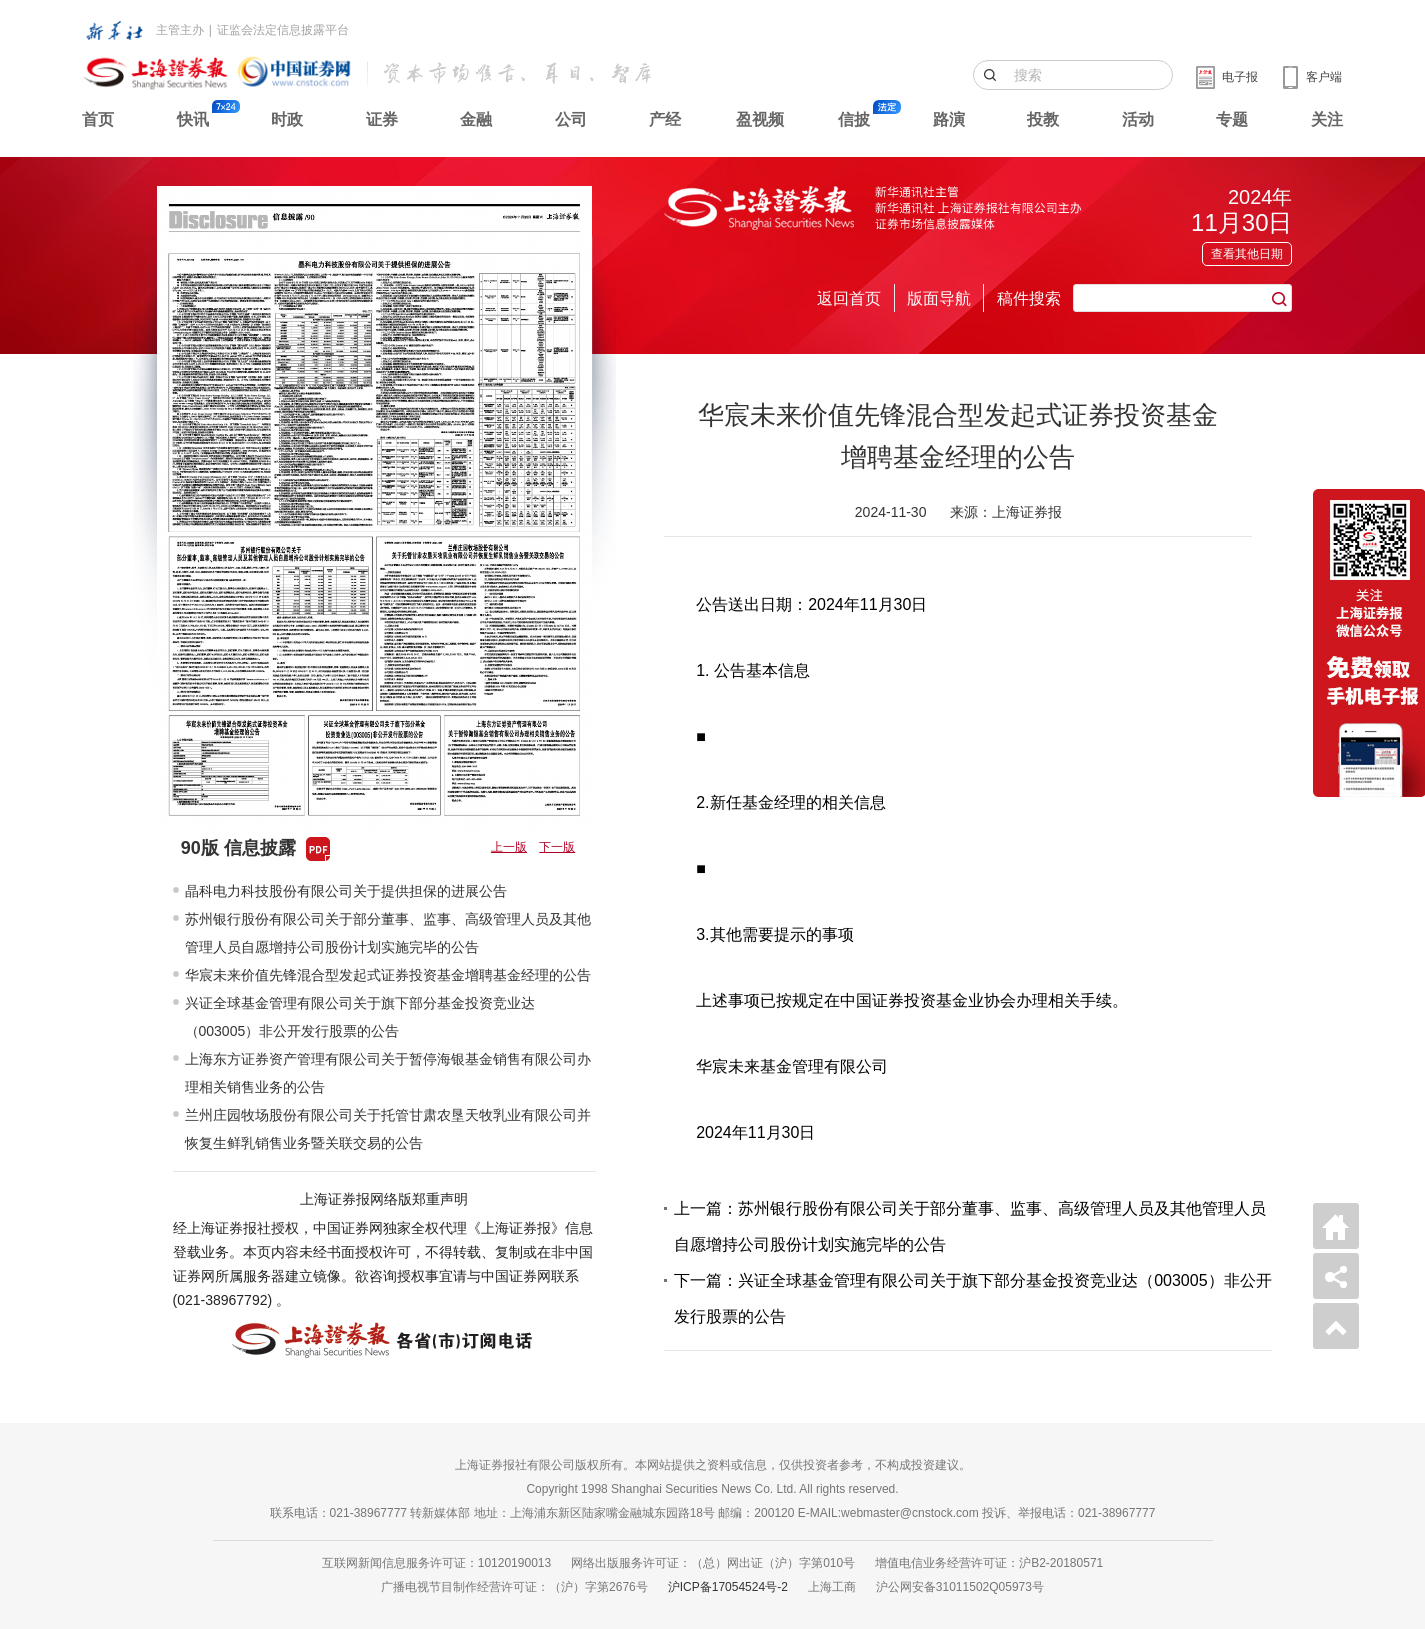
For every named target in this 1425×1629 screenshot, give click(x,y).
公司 (571, 119)
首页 (98, 119)
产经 (665, 119)
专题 (1232, 119)
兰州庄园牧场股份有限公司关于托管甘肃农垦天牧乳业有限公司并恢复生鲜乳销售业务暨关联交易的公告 (388, 1129)
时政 (287, 119)
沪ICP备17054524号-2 (728, 1587)
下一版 (557, 847)
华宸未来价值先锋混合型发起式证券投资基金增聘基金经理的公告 (388, 975)
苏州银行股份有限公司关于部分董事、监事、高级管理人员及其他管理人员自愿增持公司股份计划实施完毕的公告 (388, 933)
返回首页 (849, 298)
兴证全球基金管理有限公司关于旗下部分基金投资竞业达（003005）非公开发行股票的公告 (360, 1017)
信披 (854, 119)
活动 (1138, 119)
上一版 (509, 847)
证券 (382, 119)
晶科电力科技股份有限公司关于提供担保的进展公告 (346, 891)
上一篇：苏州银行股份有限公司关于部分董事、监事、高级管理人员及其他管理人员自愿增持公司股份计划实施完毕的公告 (970, 1226)
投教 (1043, 119)
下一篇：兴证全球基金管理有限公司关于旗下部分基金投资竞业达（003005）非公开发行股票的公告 (972, 1298)
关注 (1327, 119)
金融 (476, 119)
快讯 (193, 119)
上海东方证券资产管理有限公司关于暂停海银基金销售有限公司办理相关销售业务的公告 (388, 1073)
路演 (949, 119)
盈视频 (760, 119)
